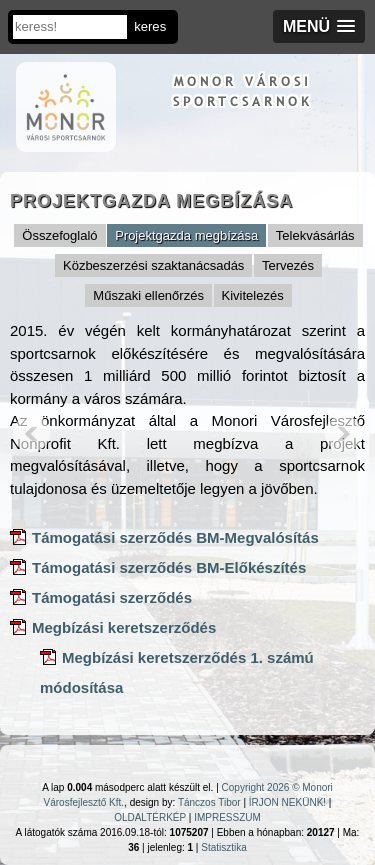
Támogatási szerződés (112, 597)
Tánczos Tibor (209, 802)
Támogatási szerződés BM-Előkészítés (169, 567)
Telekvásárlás (315, 235)
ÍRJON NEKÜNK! (287, 802)
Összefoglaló (59, 235)
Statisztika (224, 847)
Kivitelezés (253, 295)
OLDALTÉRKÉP (150, 817)
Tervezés (288, 265)
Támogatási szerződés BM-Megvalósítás (175, 537)
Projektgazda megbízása (186, 235)
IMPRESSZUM (227, 817)
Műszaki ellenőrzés (148, 295)
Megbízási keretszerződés (124, 627)
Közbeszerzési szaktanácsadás (153, 265)
